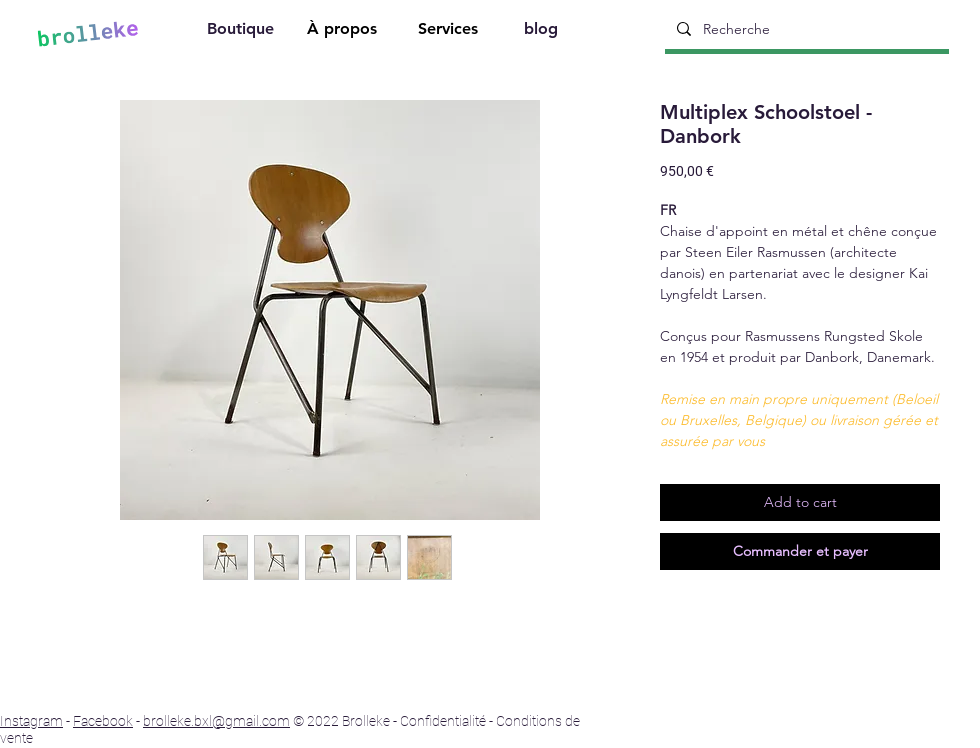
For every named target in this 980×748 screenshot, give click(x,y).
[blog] (543, 31)
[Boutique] (242, 31)
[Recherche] (805, 29)
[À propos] (344, 31)
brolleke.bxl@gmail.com (216, 721)
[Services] (450, 31)
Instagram (31, 721)
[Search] (967, 31)
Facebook (103, 721)
